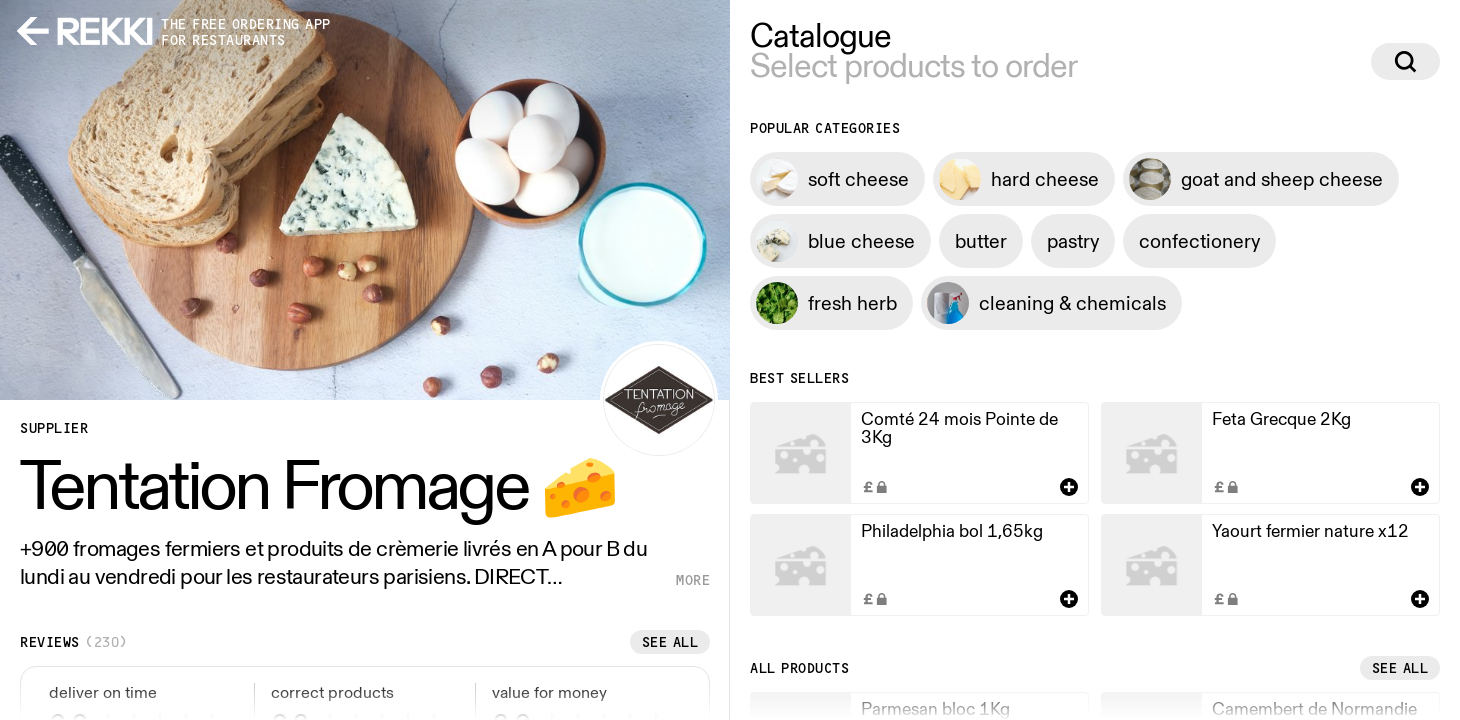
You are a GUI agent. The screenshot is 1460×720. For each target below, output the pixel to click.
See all (670, 642)
